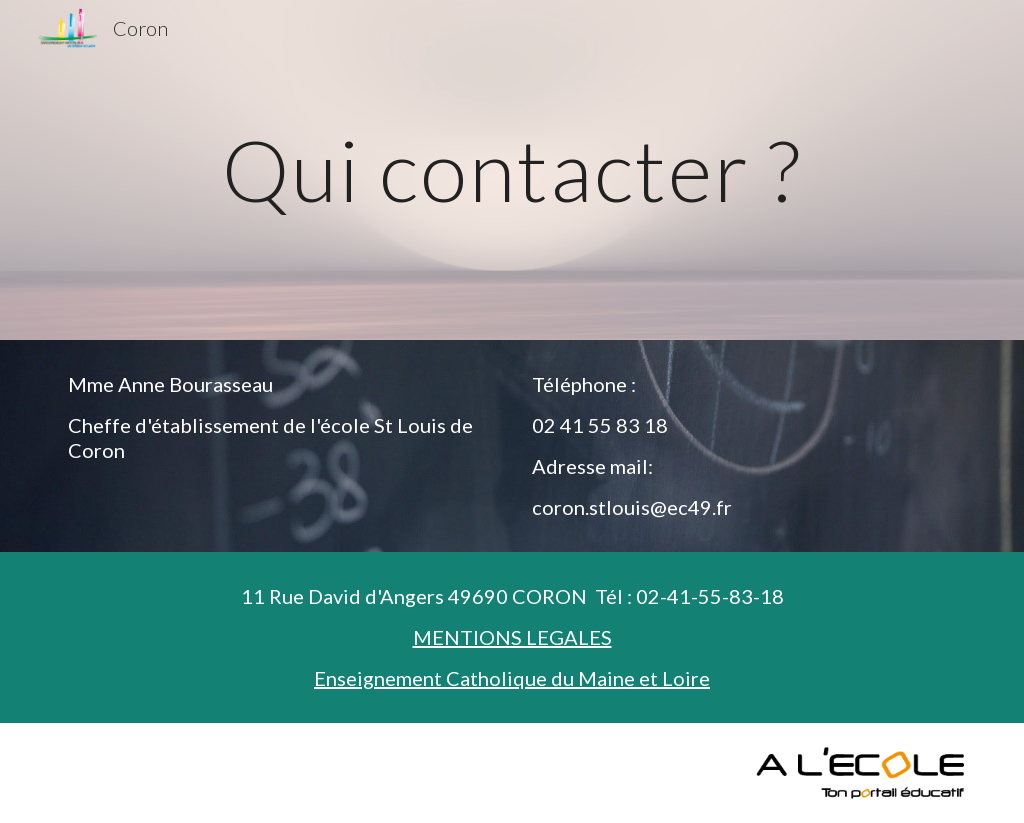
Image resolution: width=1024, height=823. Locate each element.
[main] (512, 169)
